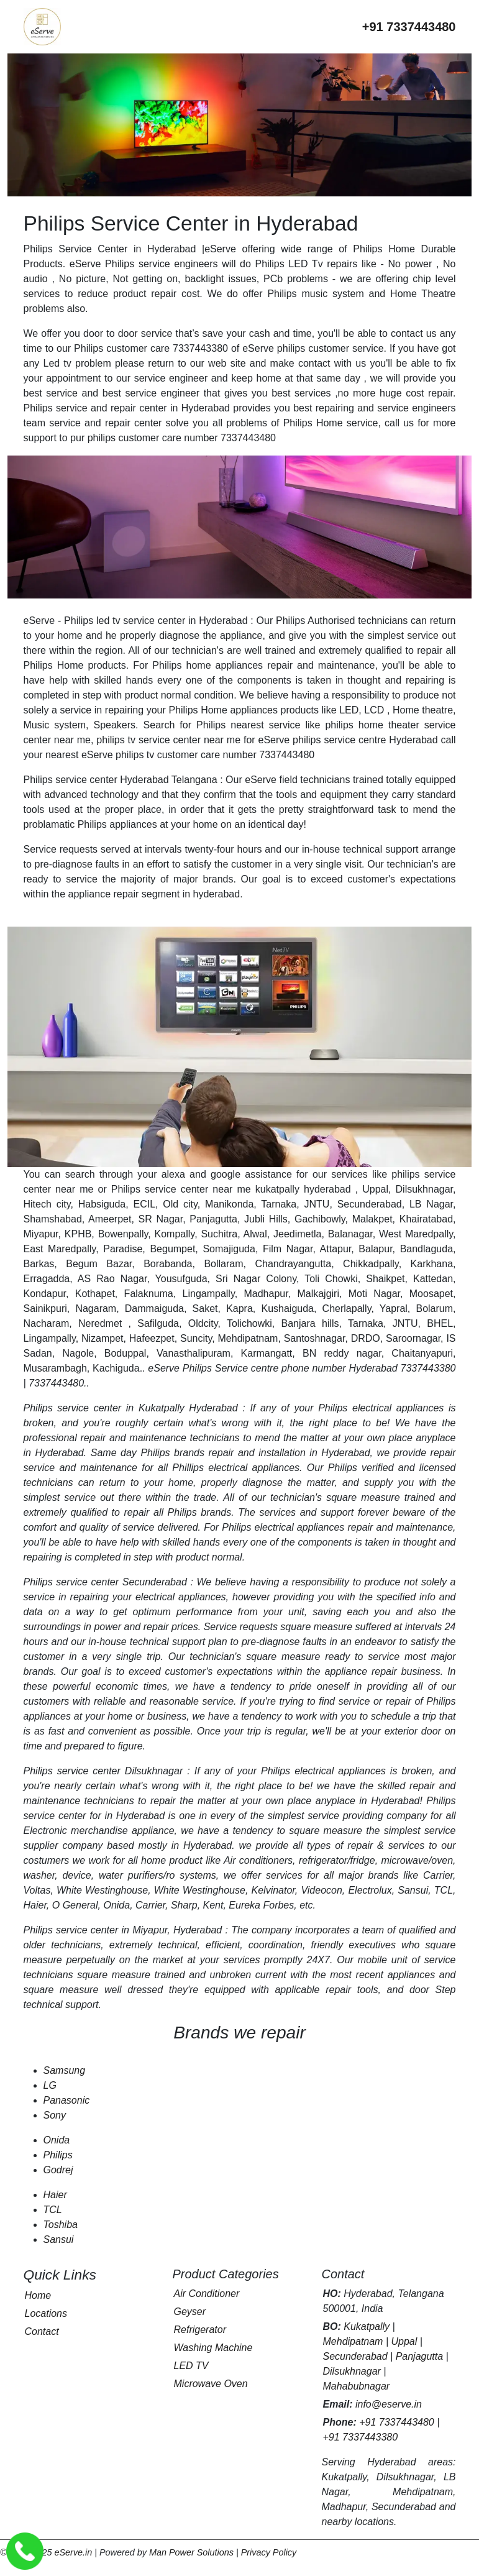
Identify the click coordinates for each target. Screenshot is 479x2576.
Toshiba (60, 2224)
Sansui (58, 2239)
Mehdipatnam (353, 2341)
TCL (52, 2209)
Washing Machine (213, 2347)
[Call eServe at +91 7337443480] (409, 27)
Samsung (64, 2070)
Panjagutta (420, 2356)
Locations (46, 2313)
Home (38, 2295)
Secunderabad (355, 2356)
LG (50, 2085)
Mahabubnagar (356, 2386)
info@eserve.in (388, 2404)
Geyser (190, 2311)
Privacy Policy (269, 2552)
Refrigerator (200, 2329)
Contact (42, 2331)
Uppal (404, 2341)
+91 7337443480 (396, 2422)
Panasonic (66, 2100)
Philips (58, 2155)
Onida (56, 2140)
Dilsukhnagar (352, 2371)
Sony (54, 2115)
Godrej (58, 2170)
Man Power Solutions (191, 2552)
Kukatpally (367, 2326)
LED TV (191, 2365)
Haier (55, 2194)
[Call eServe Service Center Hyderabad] (24, 2551)
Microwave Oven (211, 2383)
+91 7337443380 (360, 2437)
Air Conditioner (207, 2293)
